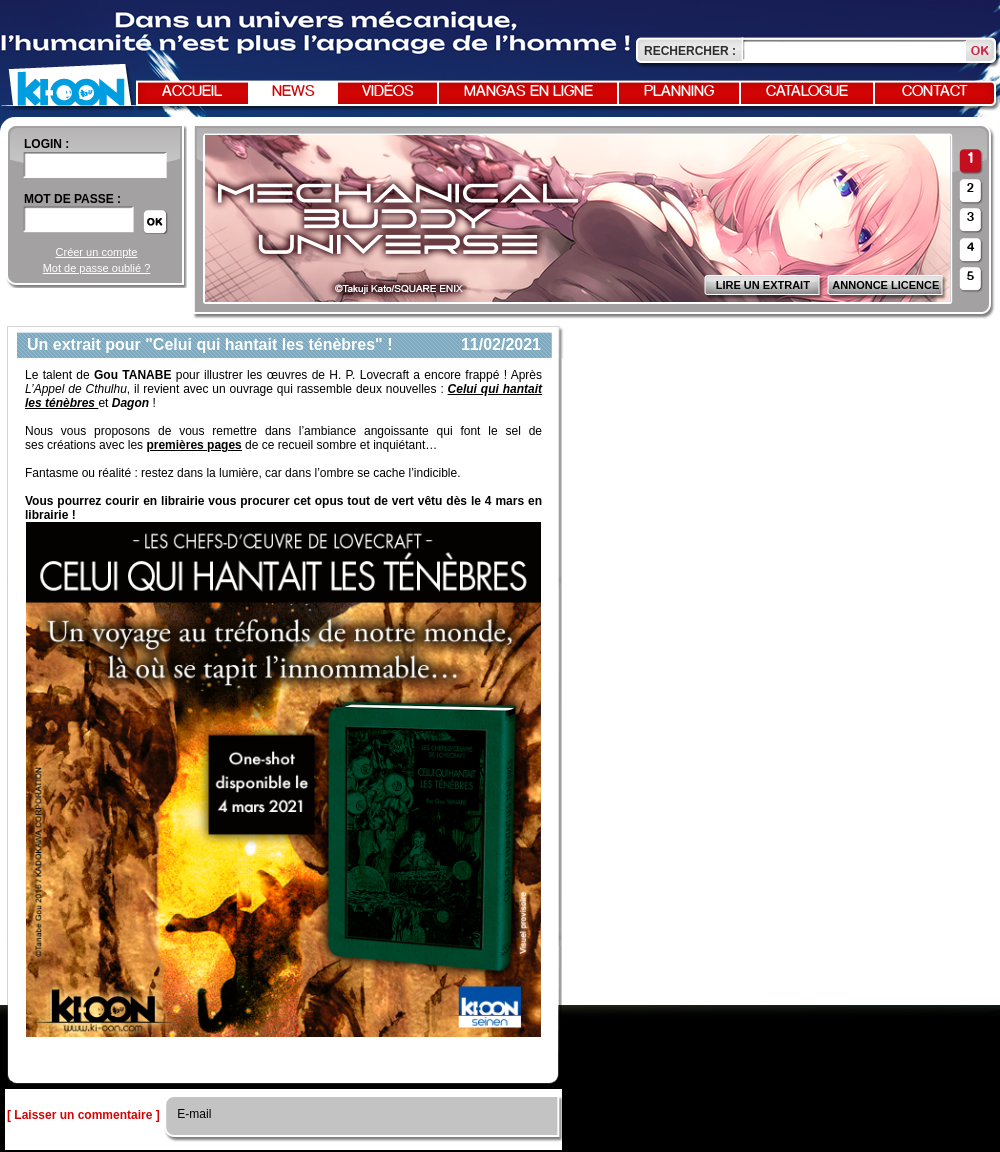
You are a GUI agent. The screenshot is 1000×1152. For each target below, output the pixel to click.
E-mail (192, 1114)
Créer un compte (97, 252)
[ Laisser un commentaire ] (83, 1115)
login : (46, 144)
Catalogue (807, 92)
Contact (935, 92)
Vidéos (388, 92)
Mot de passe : (72, 199)
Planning (679, 92)
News (293, 92)
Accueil (192, 92)
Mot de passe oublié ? (97, 268)
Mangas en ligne (528, 92)
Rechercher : (690, 51)
